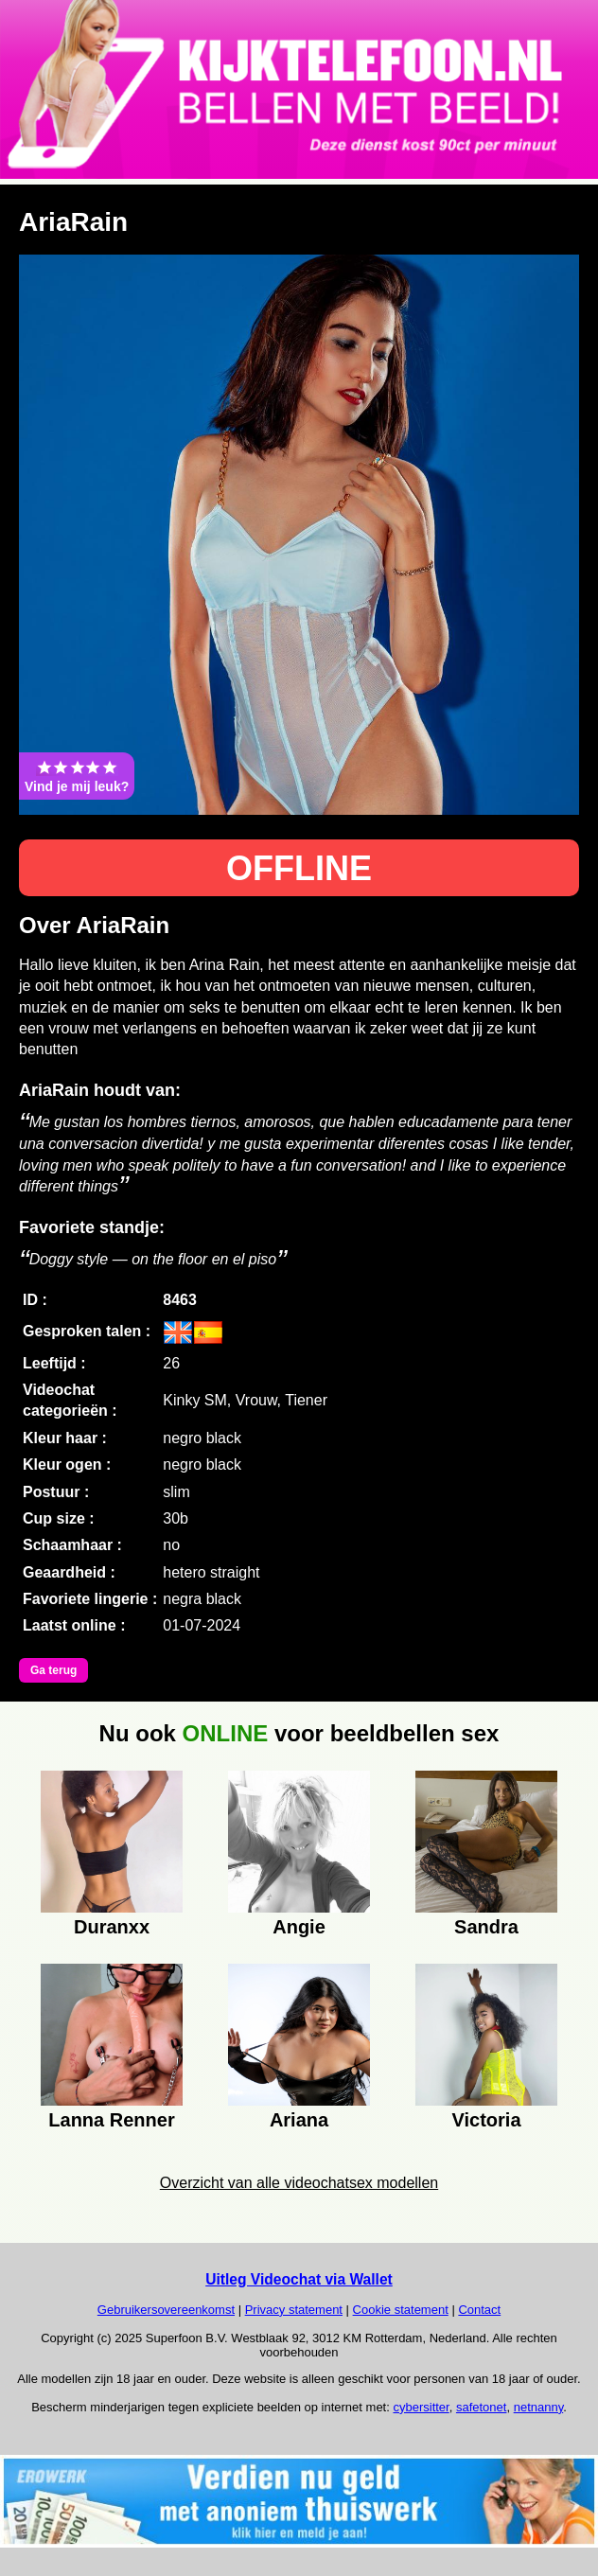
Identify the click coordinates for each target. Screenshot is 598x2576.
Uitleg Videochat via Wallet (299, 2279)
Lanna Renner (111, 2119)
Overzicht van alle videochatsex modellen (299, 2183)
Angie (299, 1926)
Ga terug (53, 1670)
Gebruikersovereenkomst (166, 2310)
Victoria (486, 2119)
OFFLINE (299, 868)
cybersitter (420, 2407)
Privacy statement (294, 2310)
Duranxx (112, 1926)
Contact (479, 2310)
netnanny (539, 2407)
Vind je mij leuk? (77, 776)
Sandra (486, 1926)
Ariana (299, 2119)
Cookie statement (400, 2310)
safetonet (481, 2407)
